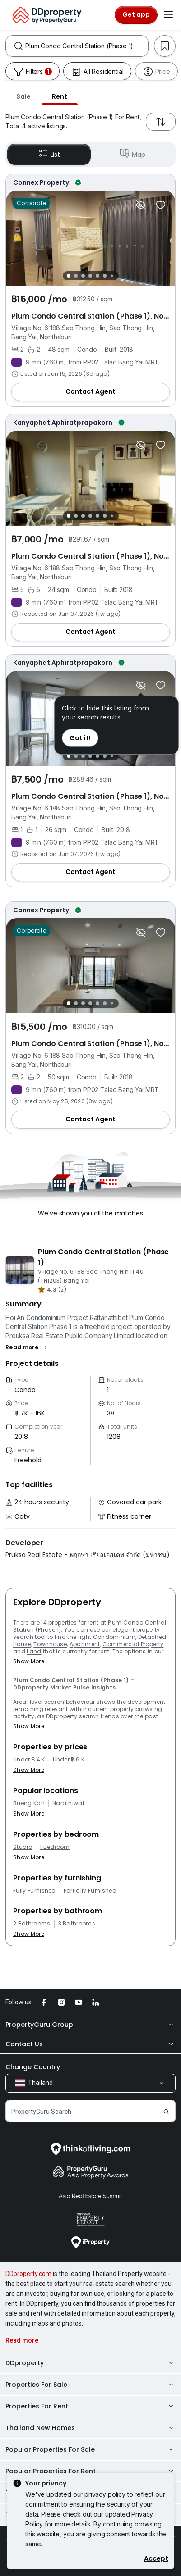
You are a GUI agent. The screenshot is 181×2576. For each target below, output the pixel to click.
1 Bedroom (55, 1847)
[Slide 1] (68, 276)
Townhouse (50, 1644)
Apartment (85, 1644)
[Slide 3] (83, 276)
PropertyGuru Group (90, 2025)
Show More (28, 1661)
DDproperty (90, 2363)
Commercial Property (132, 1644)
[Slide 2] (76, 276)
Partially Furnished (90, 1890)
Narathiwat (68, 1803)
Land (34, 1651)
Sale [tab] (23, 96)
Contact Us (90, 2044)
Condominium (114, 1637)
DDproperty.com (28, 2273)
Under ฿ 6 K (69, 1759)
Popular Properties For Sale (90, 2449)
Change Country (32, 2066)
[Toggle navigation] (168, 14)
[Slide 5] (97, 276)
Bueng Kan (29, 1803)
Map (132, 154)
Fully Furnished (34, 1890)
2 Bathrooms (32, 1923)
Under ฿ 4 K (29, 1759)
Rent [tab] (59, 96)
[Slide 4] (90, 276)
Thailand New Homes (90, 2428)
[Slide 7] (112, 276)
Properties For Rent (90, 2406)
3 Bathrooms (77, 1923)
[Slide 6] (105, 276)
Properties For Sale (90, 2384)
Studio (22, 1847)
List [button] (49, 154)
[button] (27, 1347)
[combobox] (86, 46)
